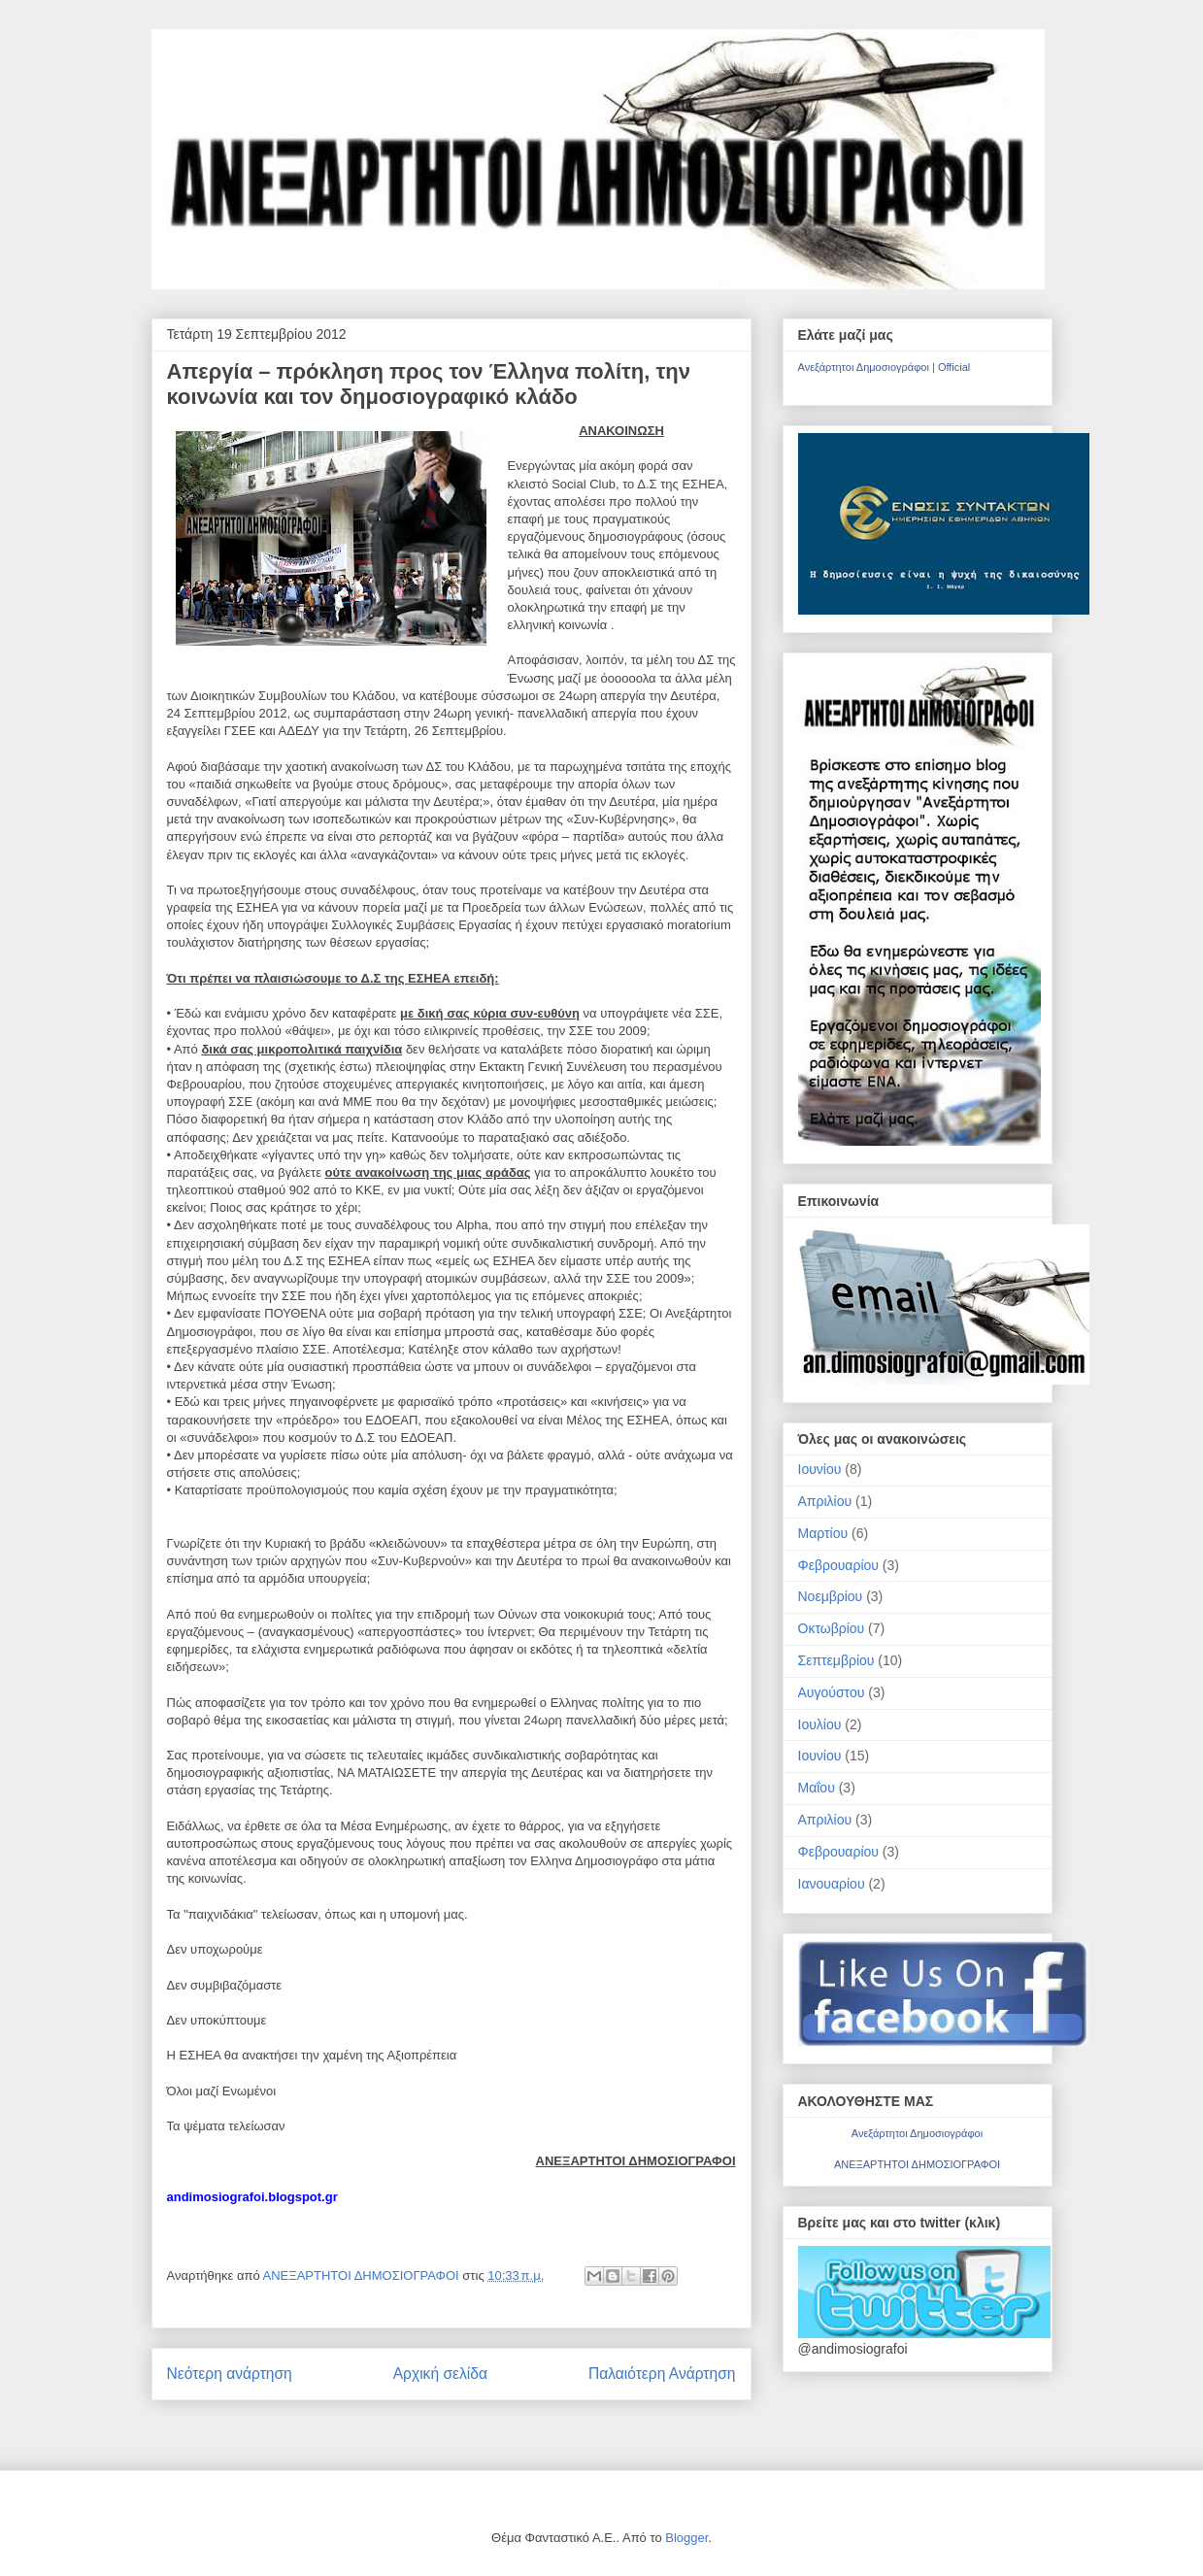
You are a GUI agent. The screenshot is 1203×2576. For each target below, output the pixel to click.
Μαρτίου (823, 1533)
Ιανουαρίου (831, 1883)
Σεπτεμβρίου (836, 1660)
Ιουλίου (820, 1724)
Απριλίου (825, 1501)
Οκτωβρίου (831, 1628)
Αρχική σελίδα (440, 2373)
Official (954, 367)
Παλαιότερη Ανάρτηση (662, 2373)
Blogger (686, 2537)
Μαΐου (816, 1787)
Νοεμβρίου (830, 1596)
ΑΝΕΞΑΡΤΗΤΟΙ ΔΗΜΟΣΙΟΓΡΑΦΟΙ (363, 2275)
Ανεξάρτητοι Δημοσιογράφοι (863, 367)
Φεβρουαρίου (838, 1565)
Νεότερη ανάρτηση (229, 2373)
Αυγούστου (831, 1692)
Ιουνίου (820, 1469)
